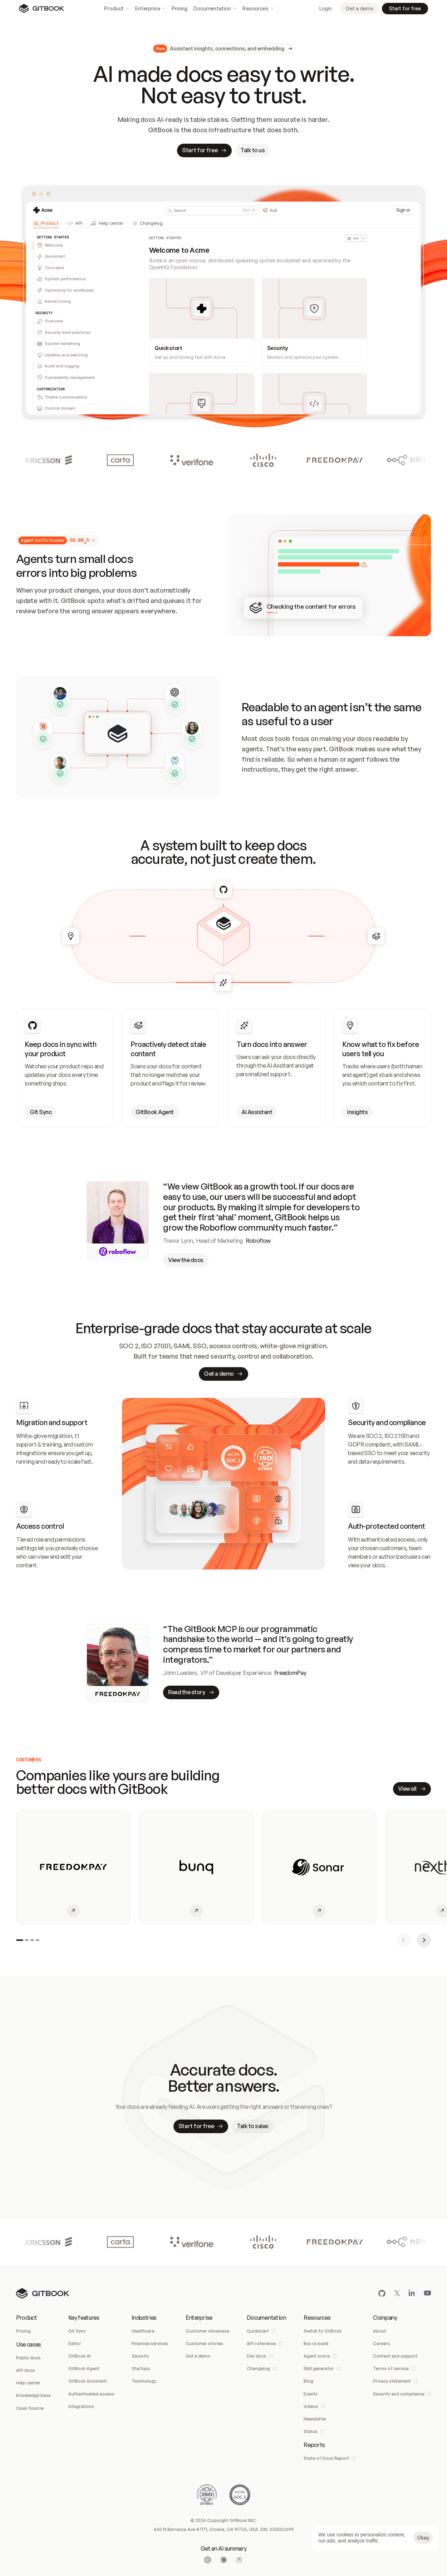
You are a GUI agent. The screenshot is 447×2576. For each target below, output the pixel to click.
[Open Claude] (223, 2559)
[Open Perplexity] (239, 2559)
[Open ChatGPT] (207, 2559)
